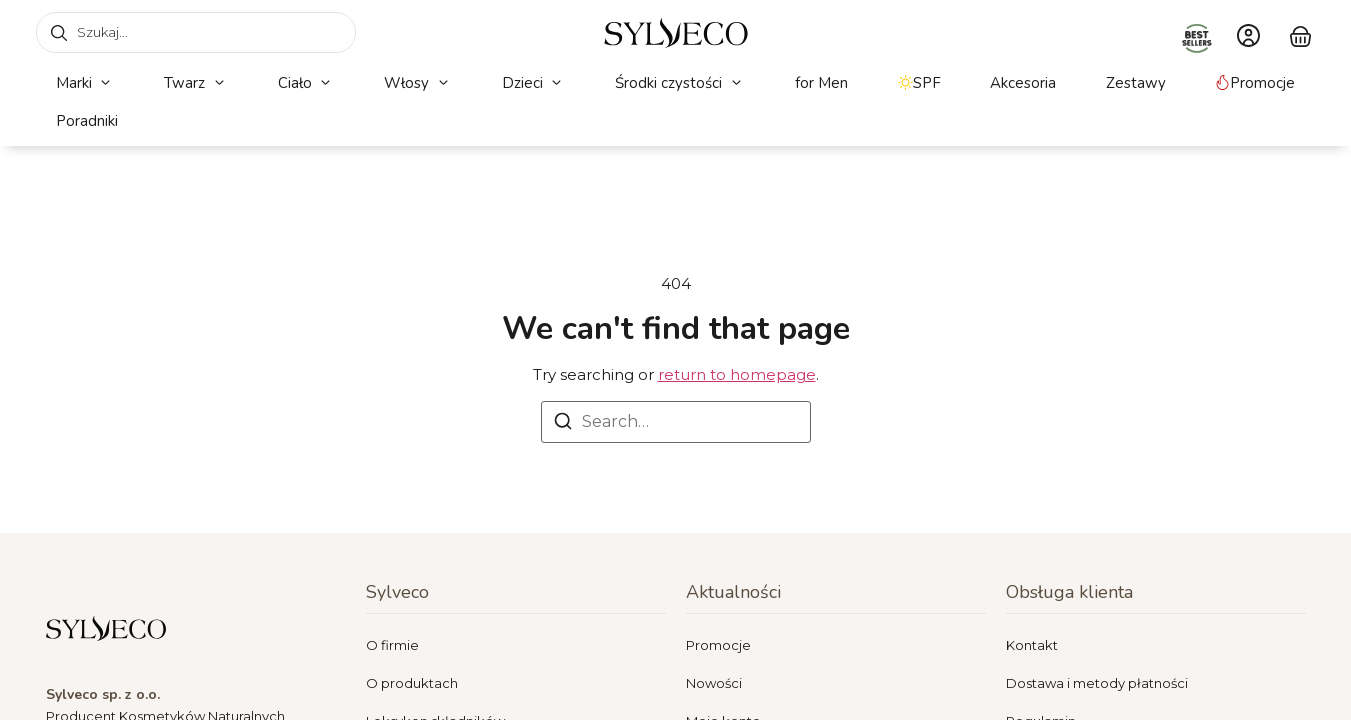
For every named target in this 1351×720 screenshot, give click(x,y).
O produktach (412, 683)
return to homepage (737, 374)
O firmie (392, 645)
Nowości (714, 683)
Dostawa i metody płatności (1097, 683)
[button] (85, 83)
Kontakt (1032, 645)
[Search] (563, 424)
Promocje (718, 645)
